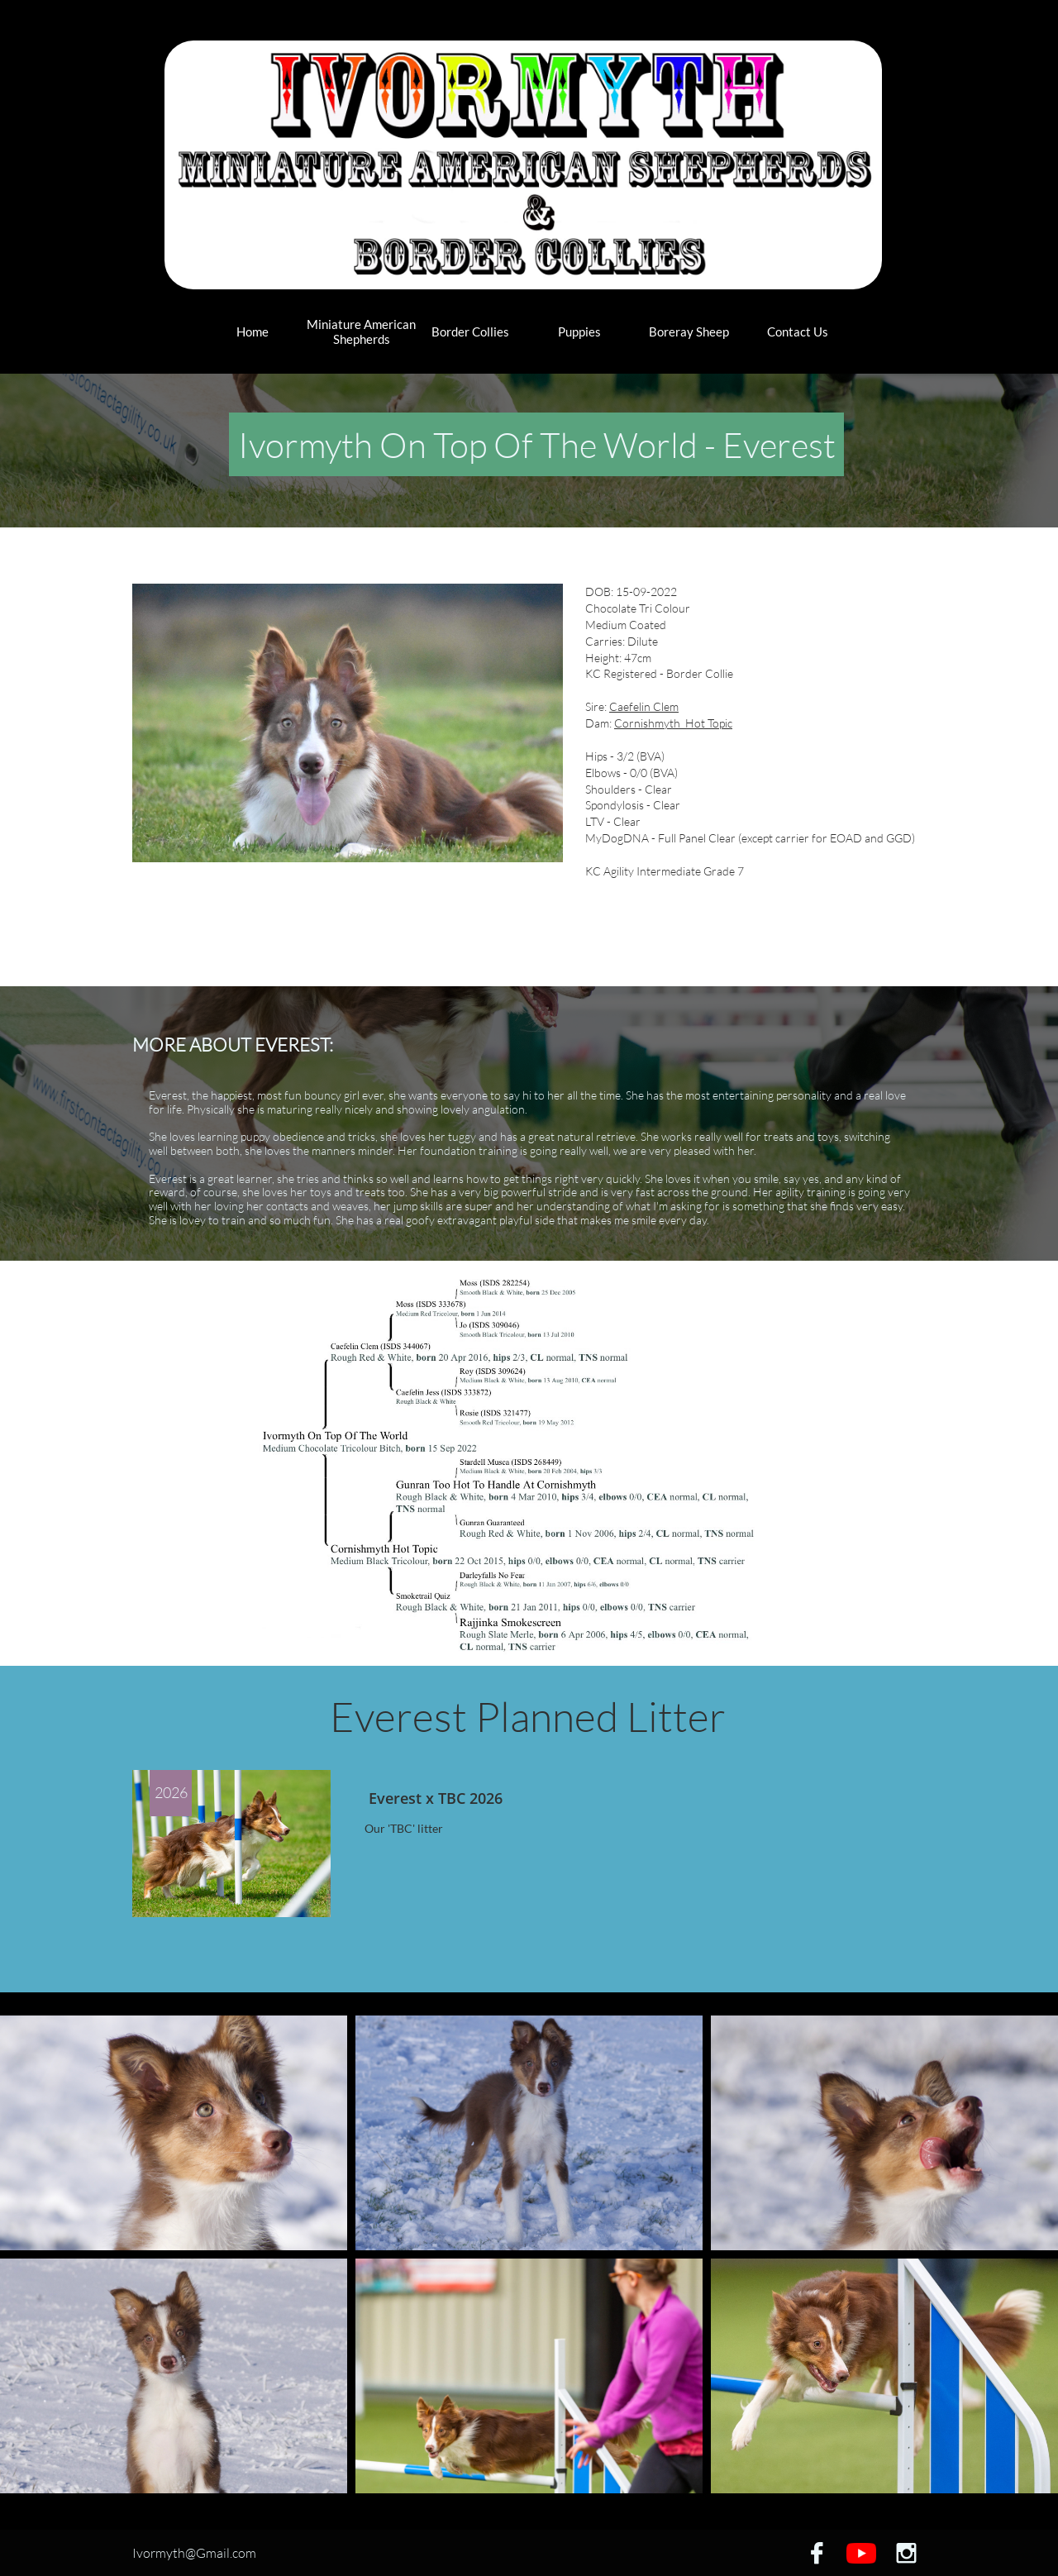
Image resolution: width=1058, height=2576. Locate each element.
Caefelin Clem (644, 706)
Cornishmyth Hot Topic (673, 723)
